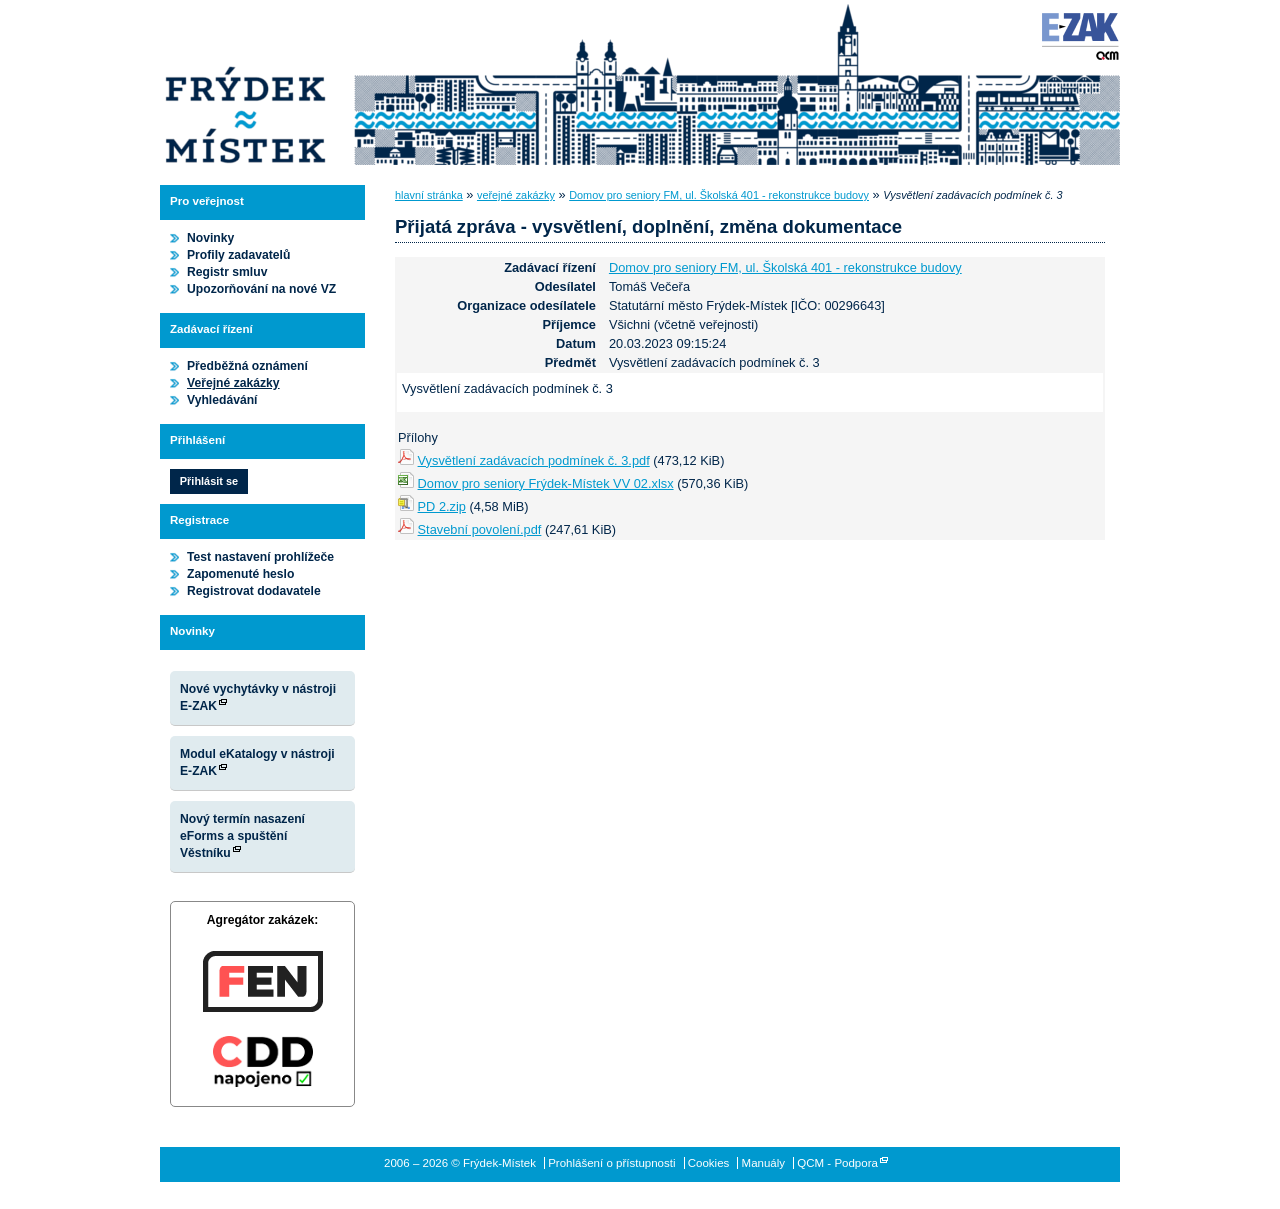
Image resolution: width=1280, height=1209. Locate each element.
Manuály (764, 1163)
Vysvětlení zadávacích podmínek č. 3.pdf (534, 460)
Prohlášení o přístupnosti (611, 1163)
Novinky (210, 238)
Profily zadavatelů (238, 255)
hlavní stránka (429, 195)
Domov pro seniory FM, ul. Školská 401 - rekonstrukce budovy (719, 195)
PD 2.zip (442, 506)
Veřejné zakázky (233, 383)
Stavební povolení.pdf (480, 529)
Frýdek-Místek (245, 85)
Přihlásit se (209, 481)
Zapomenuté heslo (240, 574)
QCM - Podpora (837, 1163)
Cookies (709, 1163)
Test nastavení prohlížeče (260, 557)
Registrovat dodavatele (254, 591)
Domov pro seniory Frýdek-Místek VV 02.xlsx (546, 483)
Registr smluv (227, 272)
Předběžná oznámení (247, 366)
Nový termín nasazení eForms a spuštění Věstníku (242, 836)
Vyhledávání (222, 400)
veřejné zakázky (516, 195)
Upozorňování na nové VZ (261, 289)
